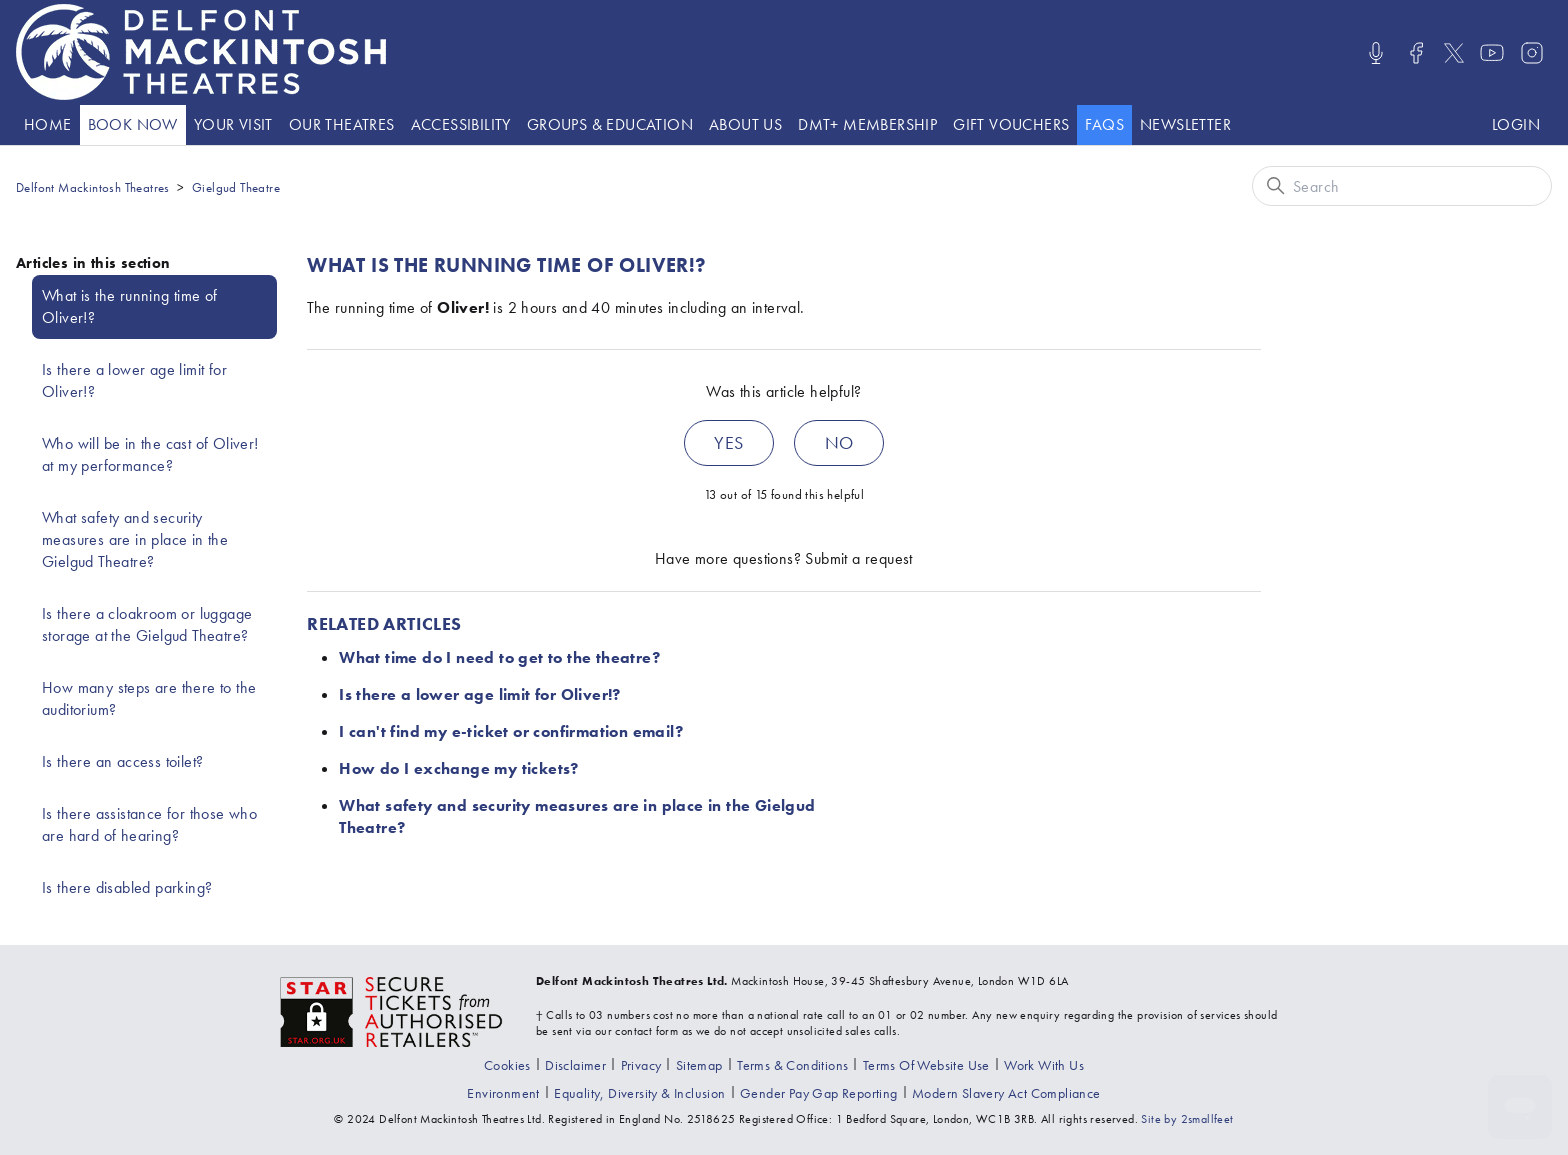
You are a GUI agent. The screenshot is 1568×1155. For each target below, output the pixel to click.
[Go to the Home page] (48, 125)
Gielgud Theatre (236, 187)
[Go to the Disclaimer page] (575, 1065)
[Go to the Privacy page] (641, 1065)
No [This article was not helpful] (839, 442)
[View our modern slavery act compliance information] (1006, 1093)
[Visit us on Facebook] (1416, 53)
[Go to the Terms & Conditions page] (792, 1065)
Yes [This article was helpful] (728, 442)
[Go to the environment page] (503, 1093)
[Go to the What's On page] (133, 125)
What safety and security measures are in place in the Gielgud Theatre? (135, 539)
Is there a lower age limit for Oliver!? (134, 380)
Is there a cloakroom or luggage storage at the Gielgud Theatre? (147, 624)
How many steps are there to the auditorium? (149, 698)
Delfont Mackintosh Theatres (93, 187)
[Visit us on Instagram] (1532, 53)
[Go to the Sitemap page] (699, 1065)
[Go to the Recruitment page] (1044, 1065)
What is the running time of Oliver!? (130, 306)
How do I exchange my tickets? (459, 768)
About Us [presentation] (745, 124)
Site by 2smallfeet (1187, 1119)
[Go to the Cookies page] (507, 1065)
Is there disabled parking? (127, 887)
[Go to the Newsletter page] (1185, 125)
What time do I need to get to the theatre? (499, 657)
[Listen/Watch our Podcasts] (1376, 53)
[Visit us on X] (1454, 53)
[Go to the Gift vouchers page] (1011, 125)
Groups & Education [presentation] (610, 124)
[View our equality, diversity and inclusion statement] (639, 1093)
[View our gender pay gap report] (819, 1093)
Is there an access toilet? (122, 761)
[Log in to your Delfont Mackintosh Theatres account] (1516, 125)
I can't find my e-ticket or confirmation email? (511, 731)
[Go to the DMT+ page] (867, 125)
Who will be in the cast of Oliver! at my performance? (150, 454)
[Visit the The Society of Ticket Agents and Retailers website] (392, 1010)
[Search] (1402, 186)
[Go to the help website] (1104, 125)
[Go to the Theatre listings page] (342, 125)
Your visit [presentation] (233, 124)
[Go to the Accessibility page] (461, 125)
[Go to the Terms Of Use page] (926, 1065)
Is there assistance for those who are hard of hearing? (149, 824)
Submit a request (858, 558)
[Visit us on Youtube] (1492, 53)
